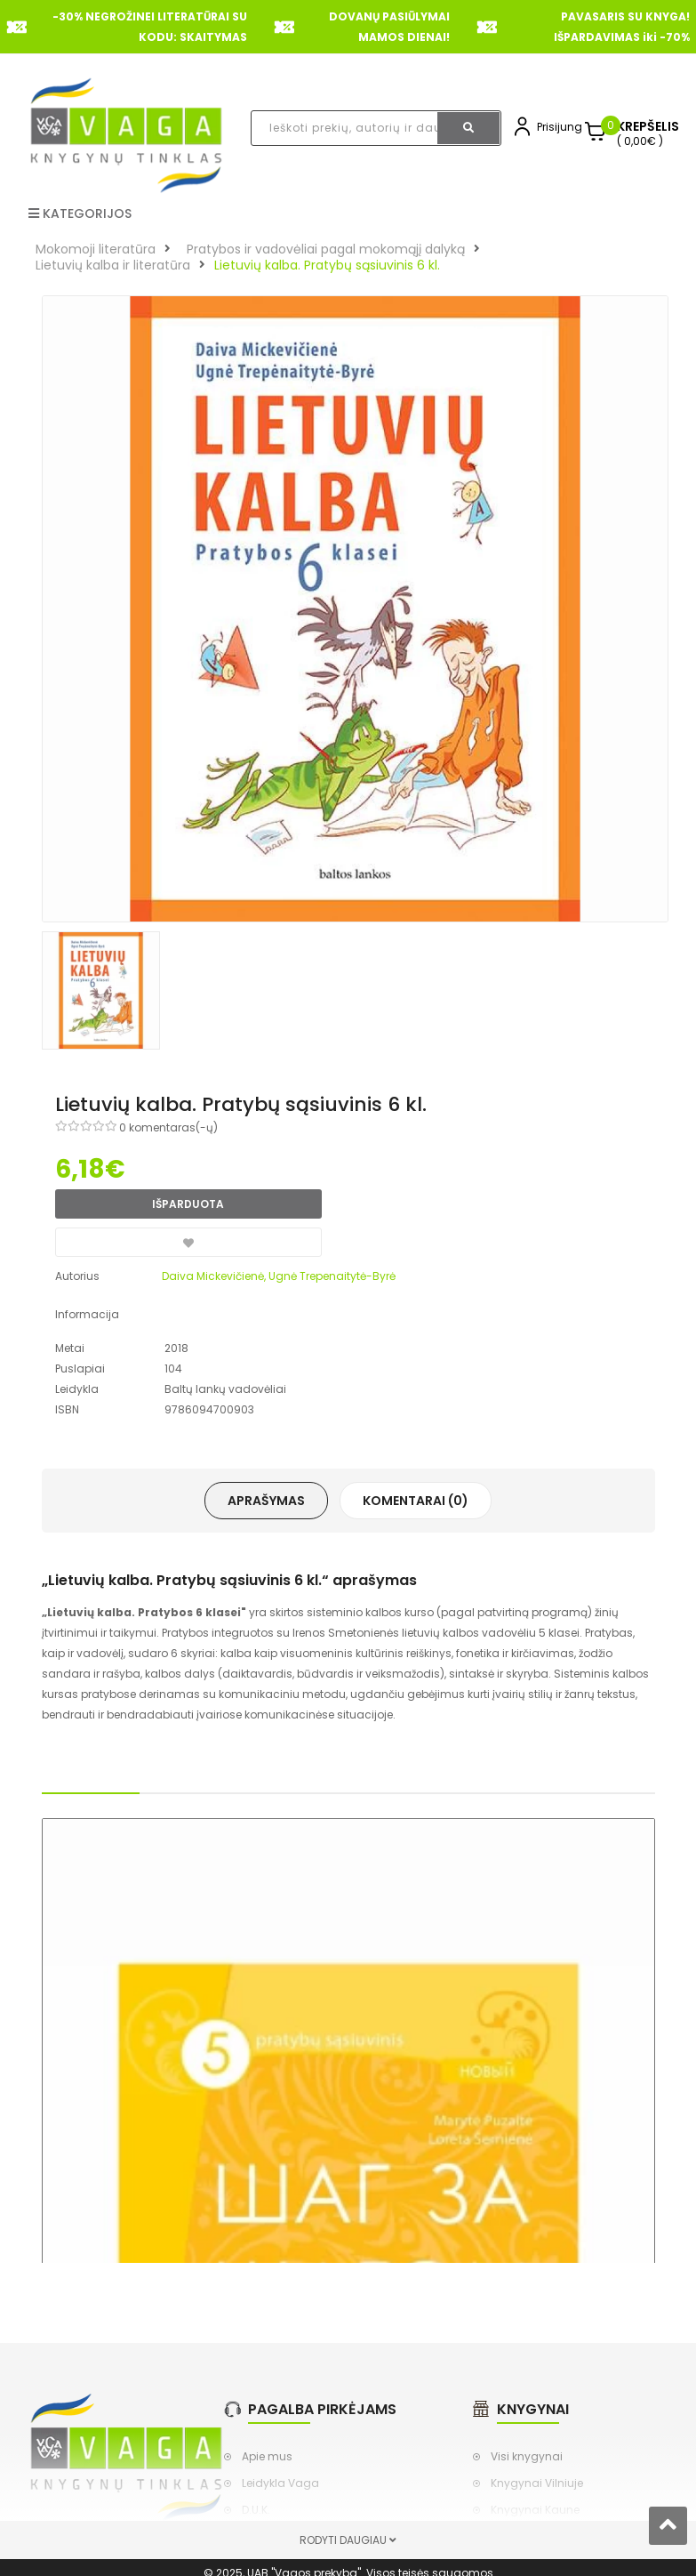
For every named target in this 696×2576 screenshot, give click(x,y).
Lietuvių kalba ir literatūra (113, 265)
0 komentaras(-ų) (168, 1127)
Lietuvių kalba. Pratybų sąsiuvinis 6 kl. (327, 265)
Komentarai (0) (415, 1500)
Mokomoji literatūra (96, 249)
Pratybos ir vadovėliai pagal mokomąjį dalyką (326, 249)
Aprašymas (266, 1500)
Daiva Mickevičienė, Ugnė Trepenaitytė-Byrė (279, 1276)
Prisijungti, (563, 126)
